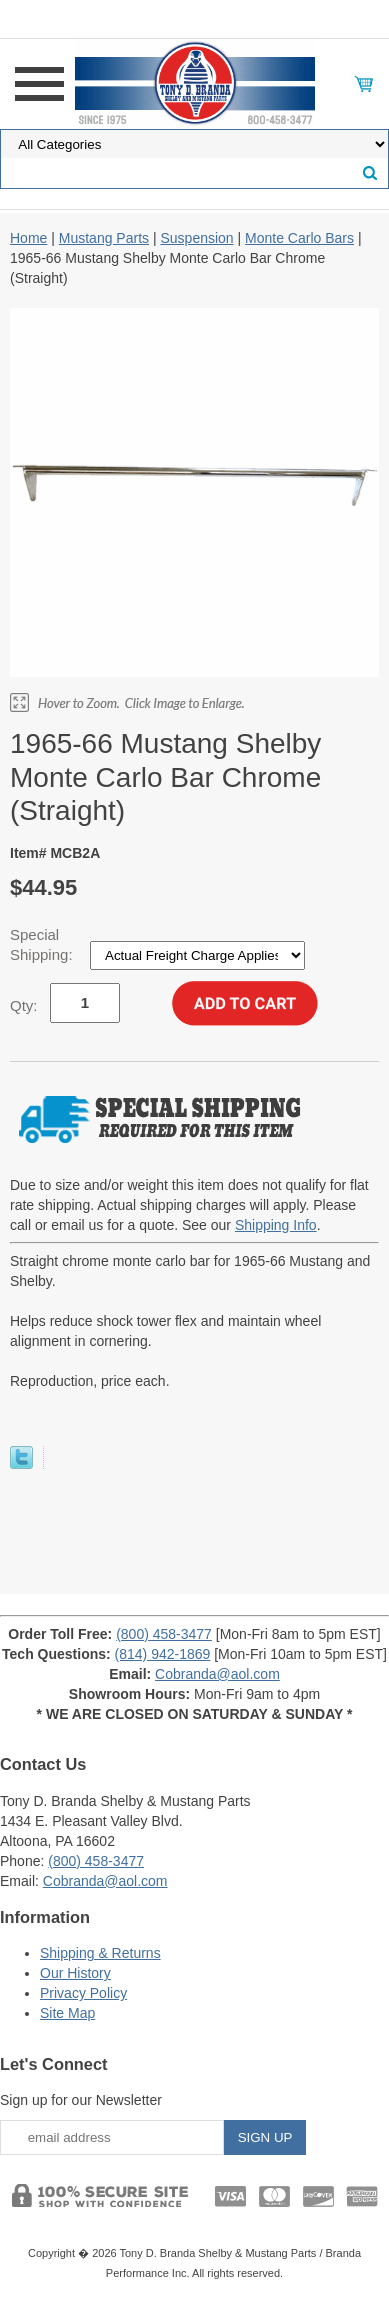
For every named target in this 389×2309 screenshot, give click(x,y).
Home (28, 238)
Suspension (196, 238)
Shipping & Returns (100, 1953)
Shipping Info (276, 1225)
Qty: (24, 1005)
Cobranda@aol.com (217, 1674)
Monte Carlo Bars (299, 238)
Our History (75, 1973)
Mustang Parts (104, 238)
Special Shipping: (43, 944)
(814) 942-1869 (163, 1654)
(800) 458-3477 (164, 1634)
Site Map (67, 2013)
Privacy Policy (83, 1993)
